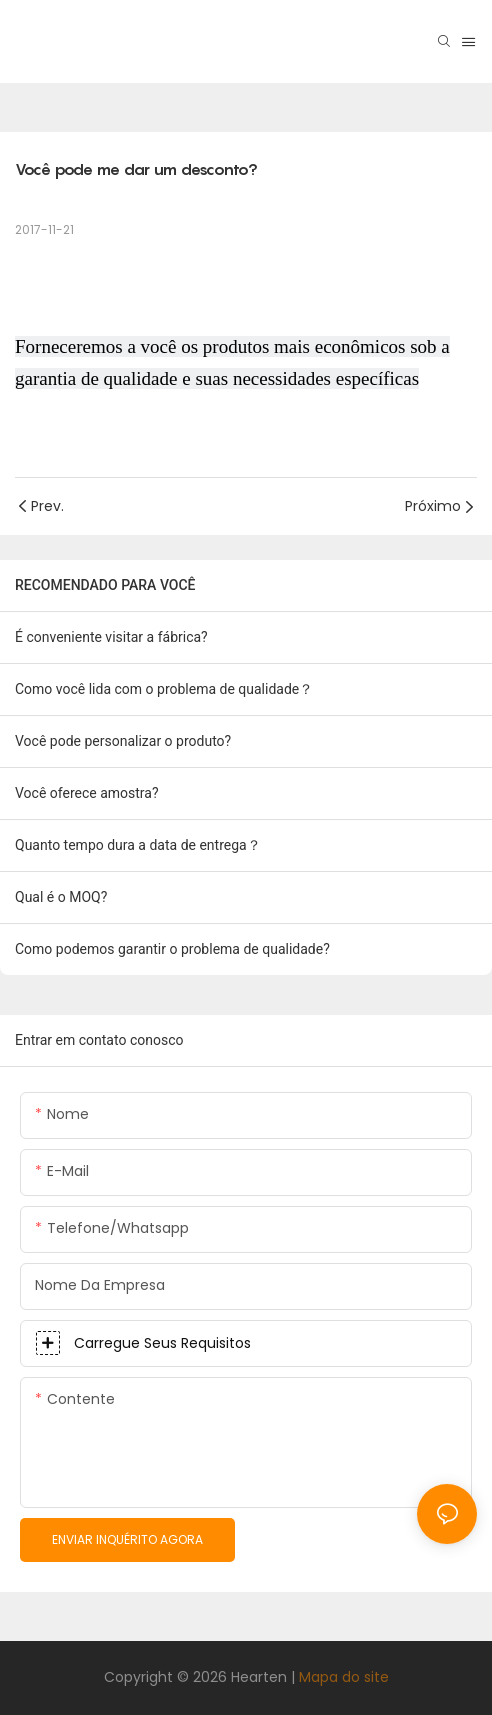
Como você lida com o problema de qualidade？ (164, 689)
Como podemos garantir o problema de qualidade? (172, 949)
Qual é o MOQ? (61, 897)
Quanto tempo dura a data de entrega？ (138, 845)
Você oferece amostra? (87, 793)
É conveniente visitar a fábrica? (111, 637)
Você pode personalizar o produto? (123, 741)
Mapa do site (344, 1677)
